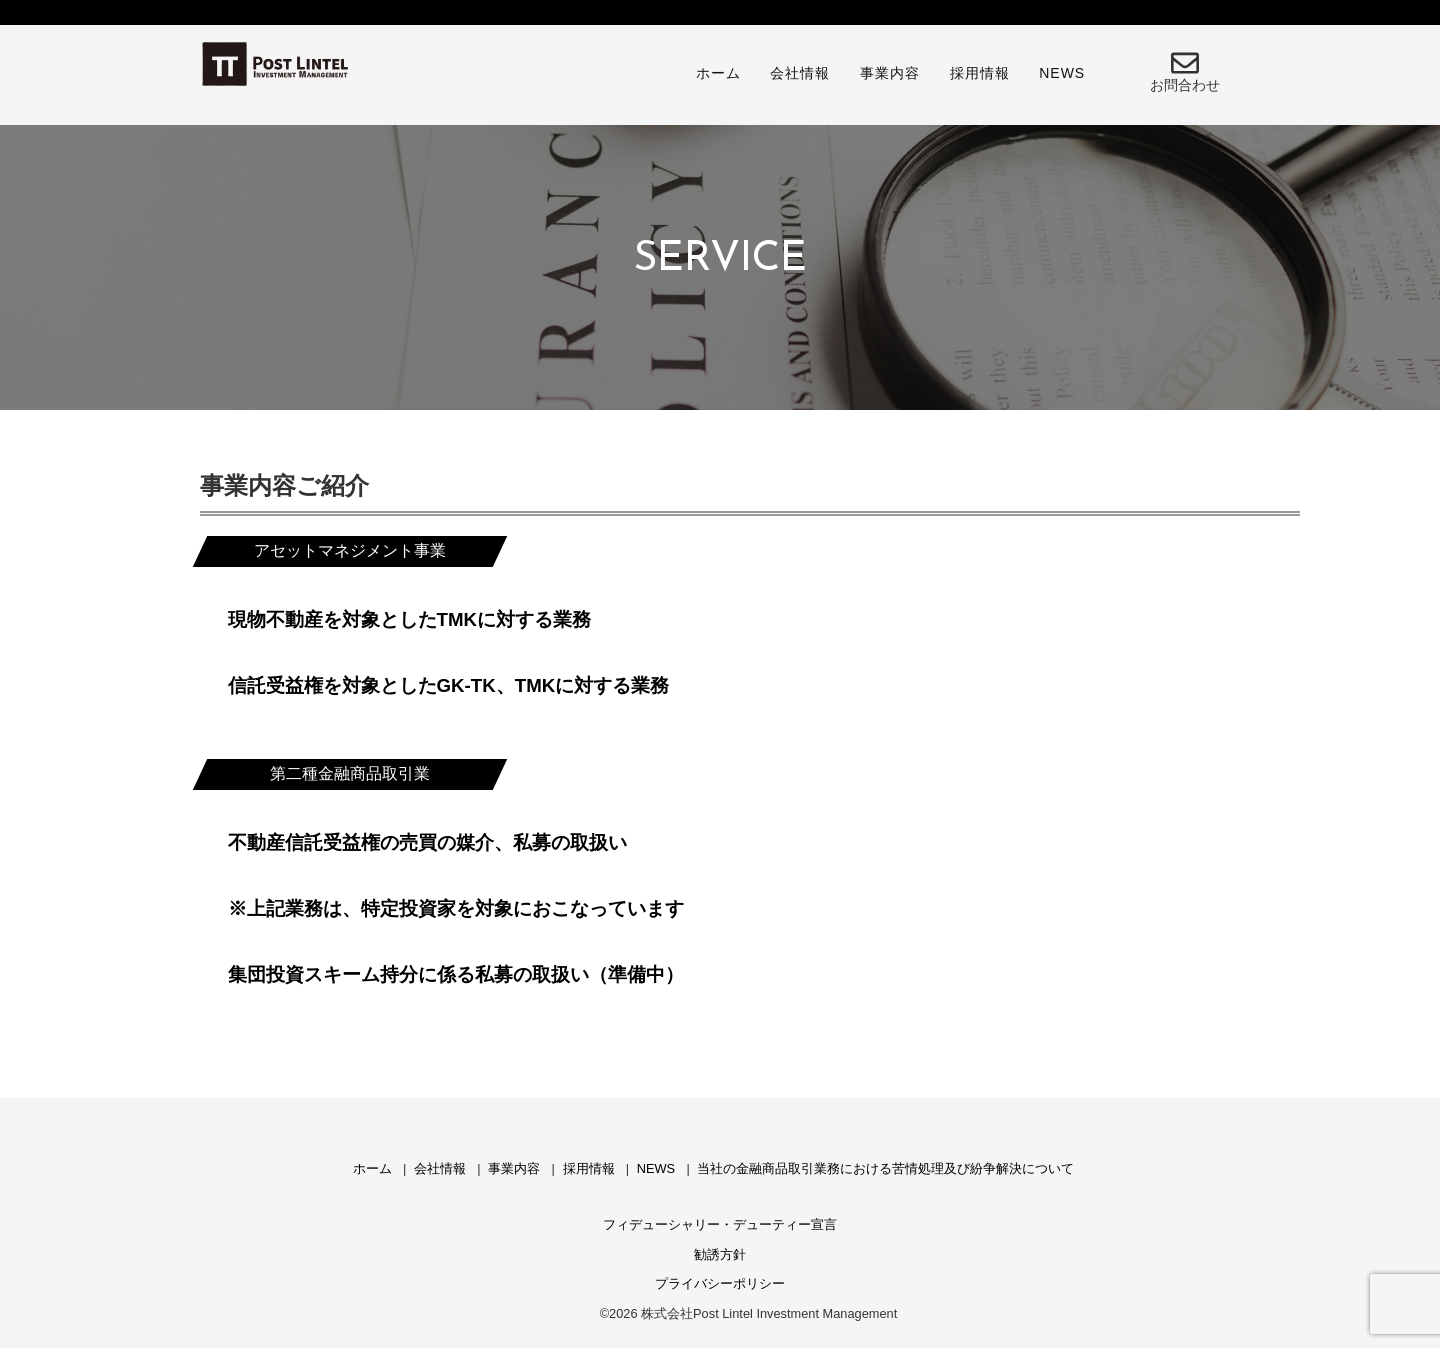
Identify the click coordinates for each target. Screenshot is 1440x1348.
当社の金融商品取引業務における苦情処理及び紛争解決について (885, 1168)
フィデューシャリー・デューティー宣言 (720, 1224)
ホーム (718, 73)
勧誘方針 (720, 1254)
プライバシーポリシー (720, 1283)
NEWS (1062, 73)
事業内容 (890, 73)
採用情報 (980, 73)
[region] (720, 260)
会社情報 (800, 73)
